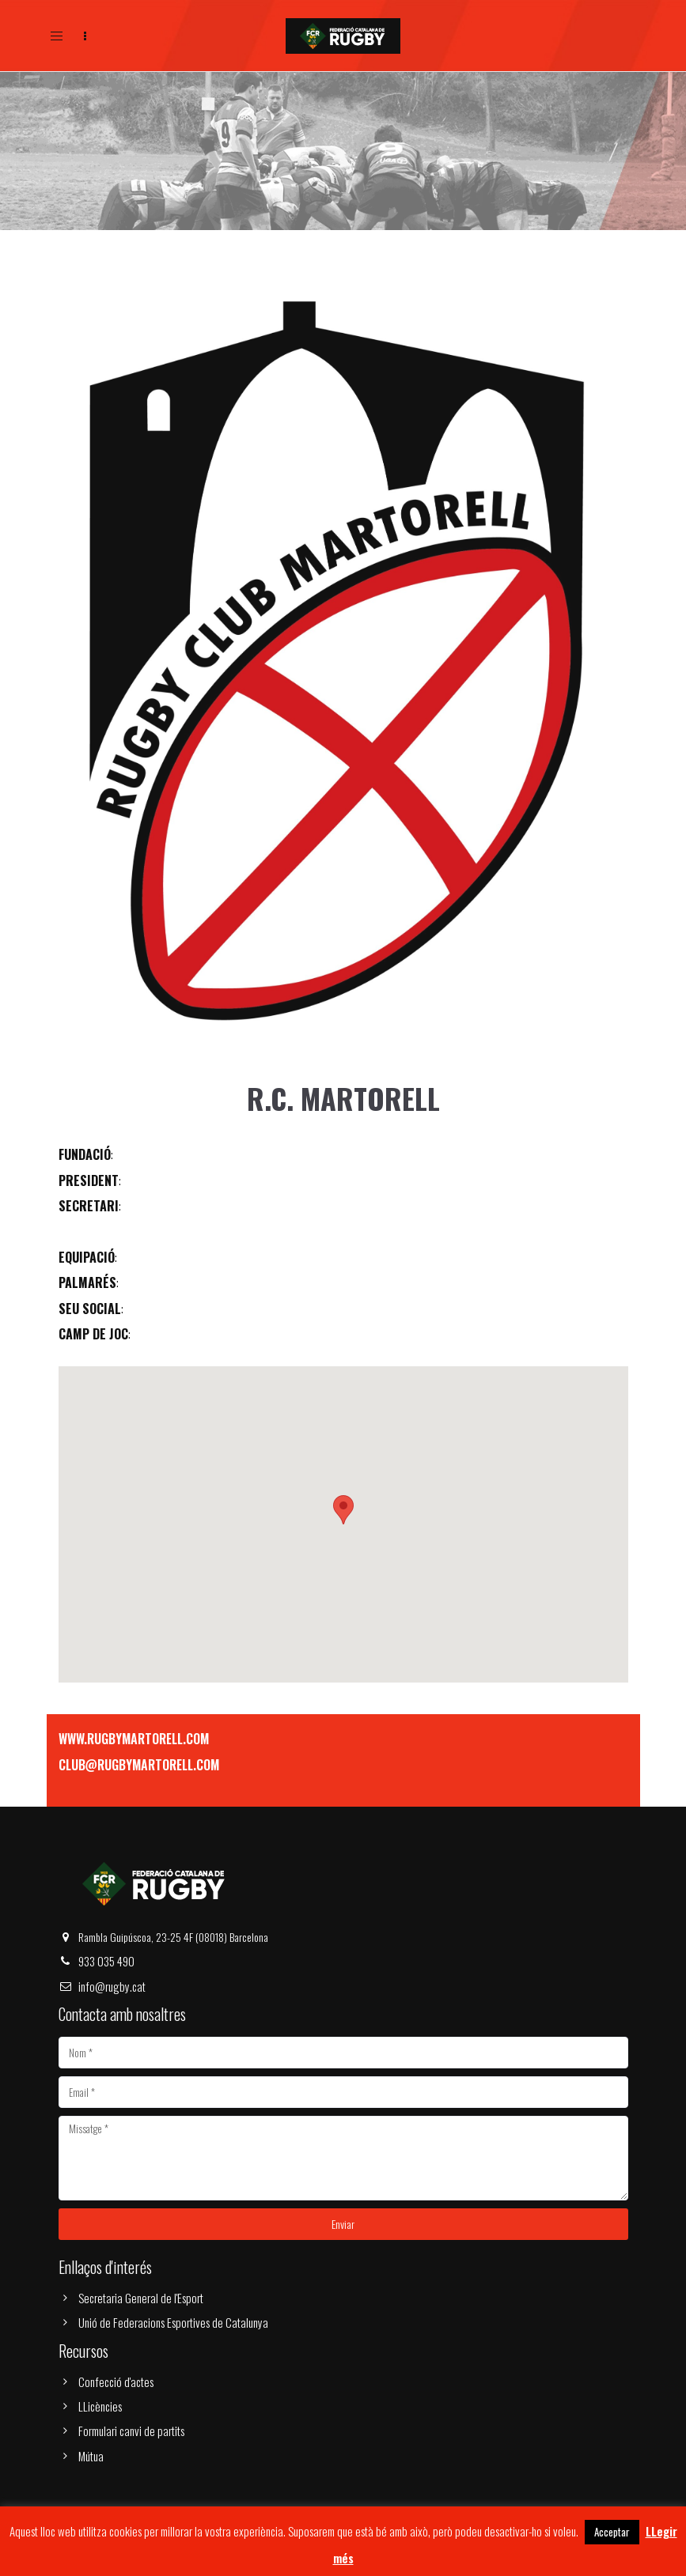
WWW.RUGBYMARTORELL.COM (134, 1738)
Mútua (91, 2456)
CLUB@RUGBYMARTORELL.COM (139, 1764)
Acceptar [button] (612, 2532)
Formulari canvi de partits (131, 2430)
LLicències (100, 2406)
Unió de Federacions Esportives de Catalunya (173, 2322)
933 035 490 (106, 1961)
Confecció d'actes (115, 2381)
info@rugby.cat (112, 1986)
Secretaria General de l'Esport (140, 2297)
